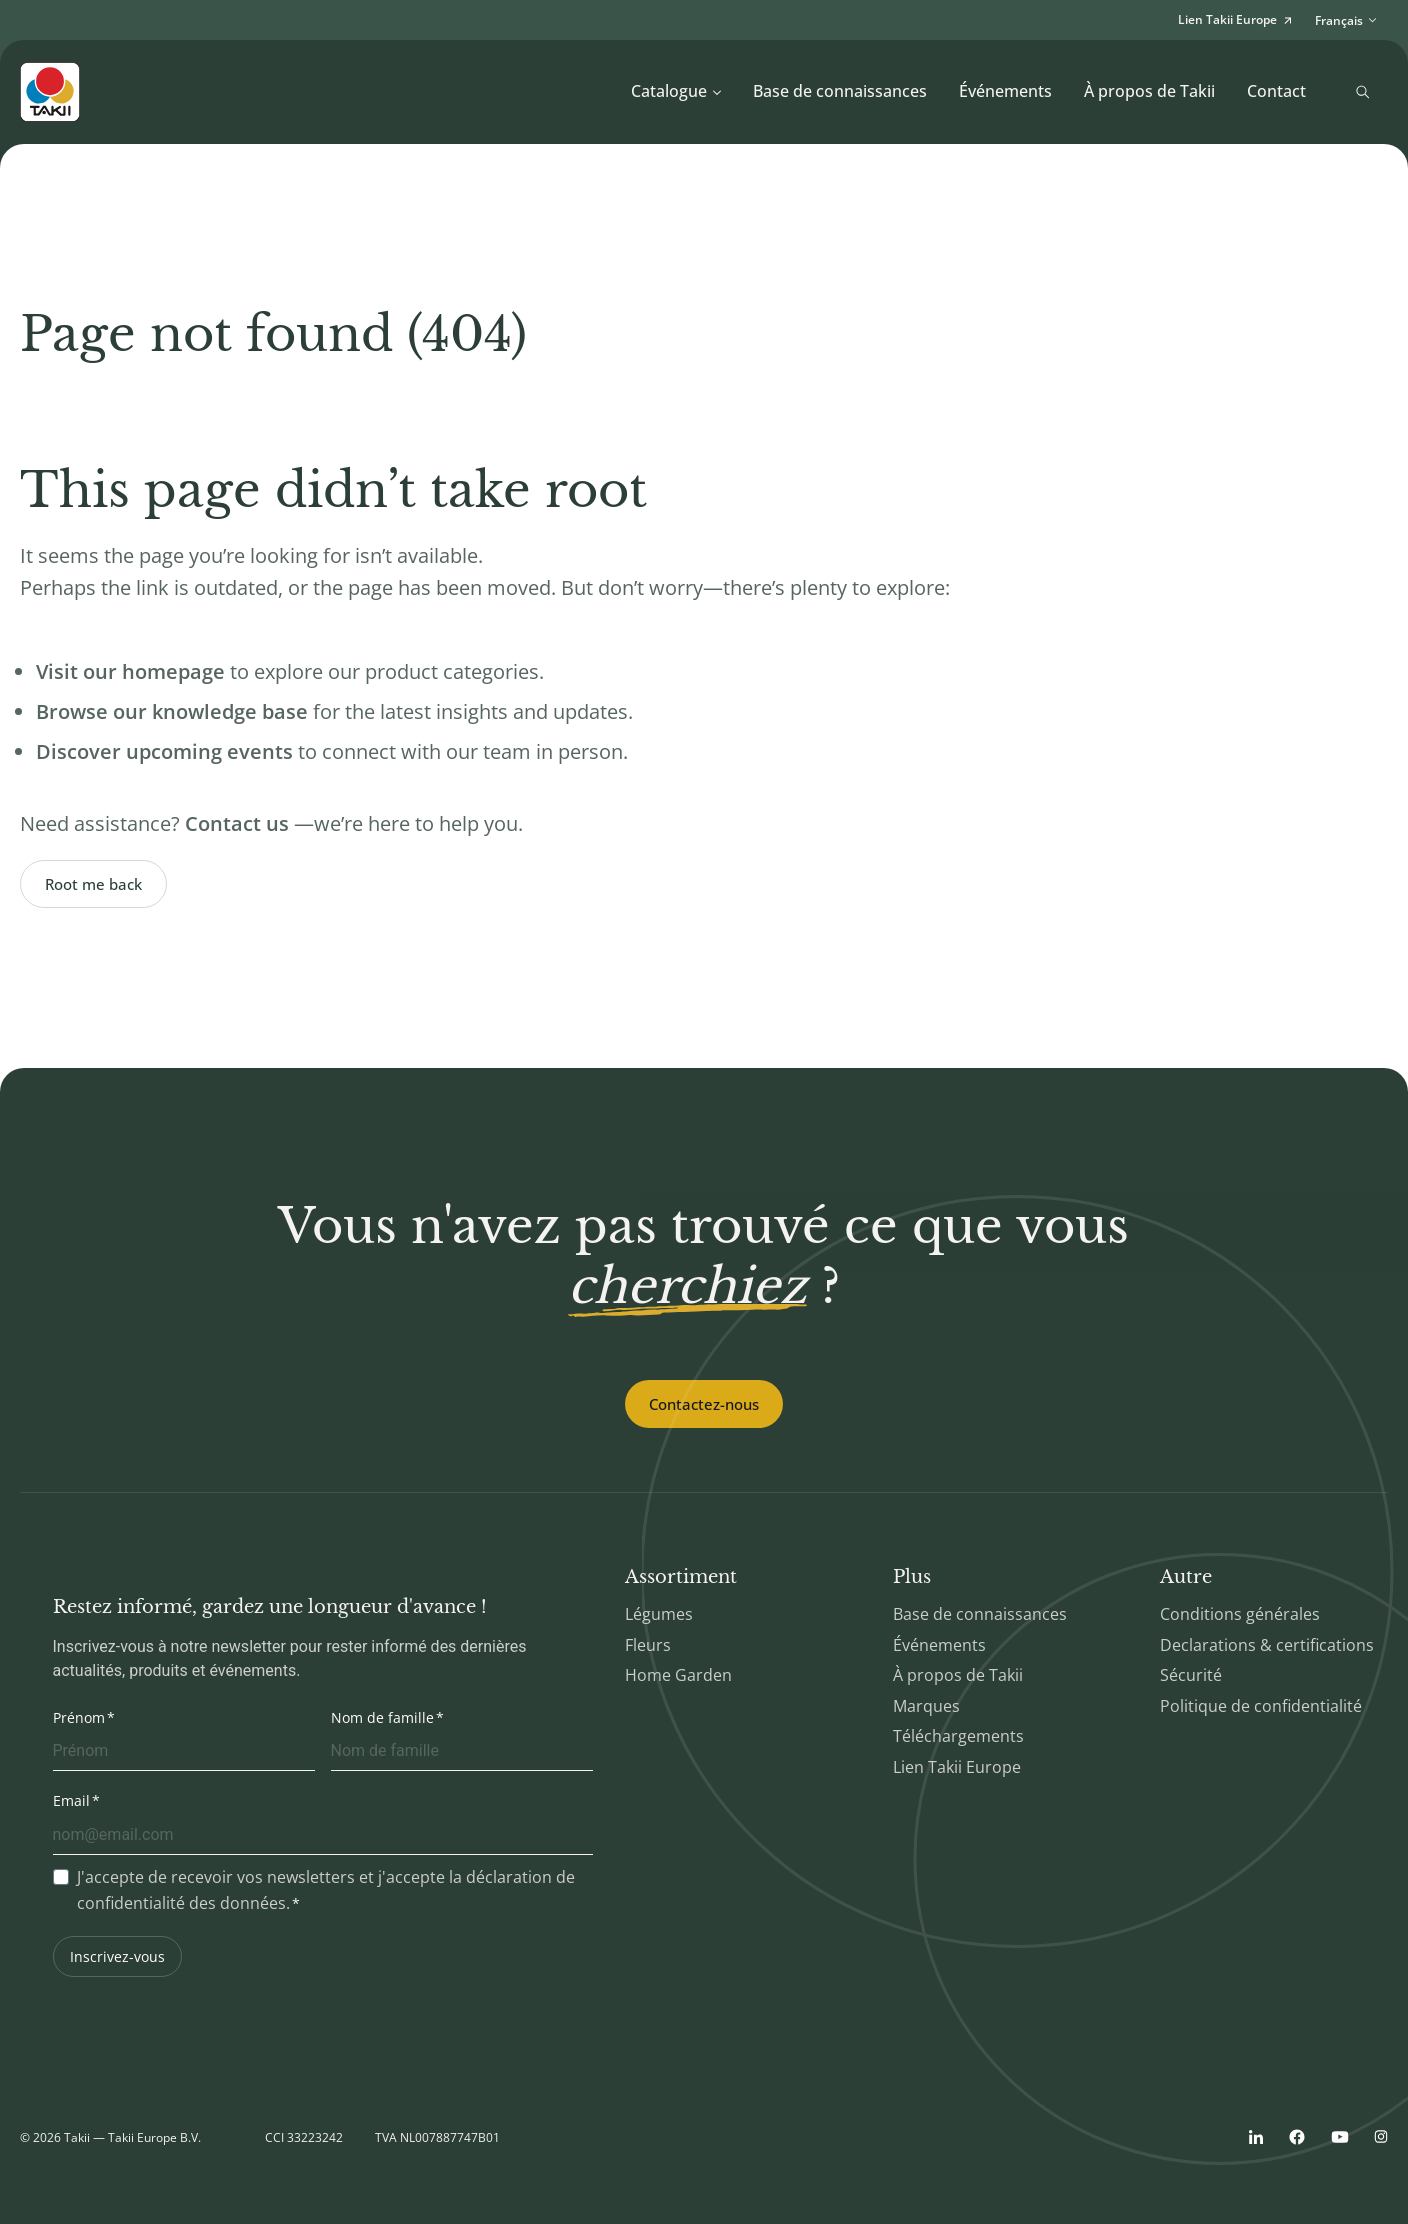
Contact (1276, 91)
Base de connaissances (840, 91)
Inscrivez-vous (117, 1956)
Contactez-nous (704, 1404)
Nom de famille (382, 1717)
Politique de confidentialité (1261, 1706)
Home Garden (678, 1675)
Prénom (79, 1717)
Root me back (93, 884)
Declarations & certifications (1267, 1645)
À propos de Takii (1149, 91)
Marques (926, 1706)
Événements (1005, 91)
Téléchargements (958, 1736)
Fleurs (648, 1645)
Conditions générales (1240, 1614)
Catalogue (676, 91)
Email (71, 1800)
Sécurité (1191, 1675)
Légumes (659, 1614)
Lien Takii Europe (957, 1767)
